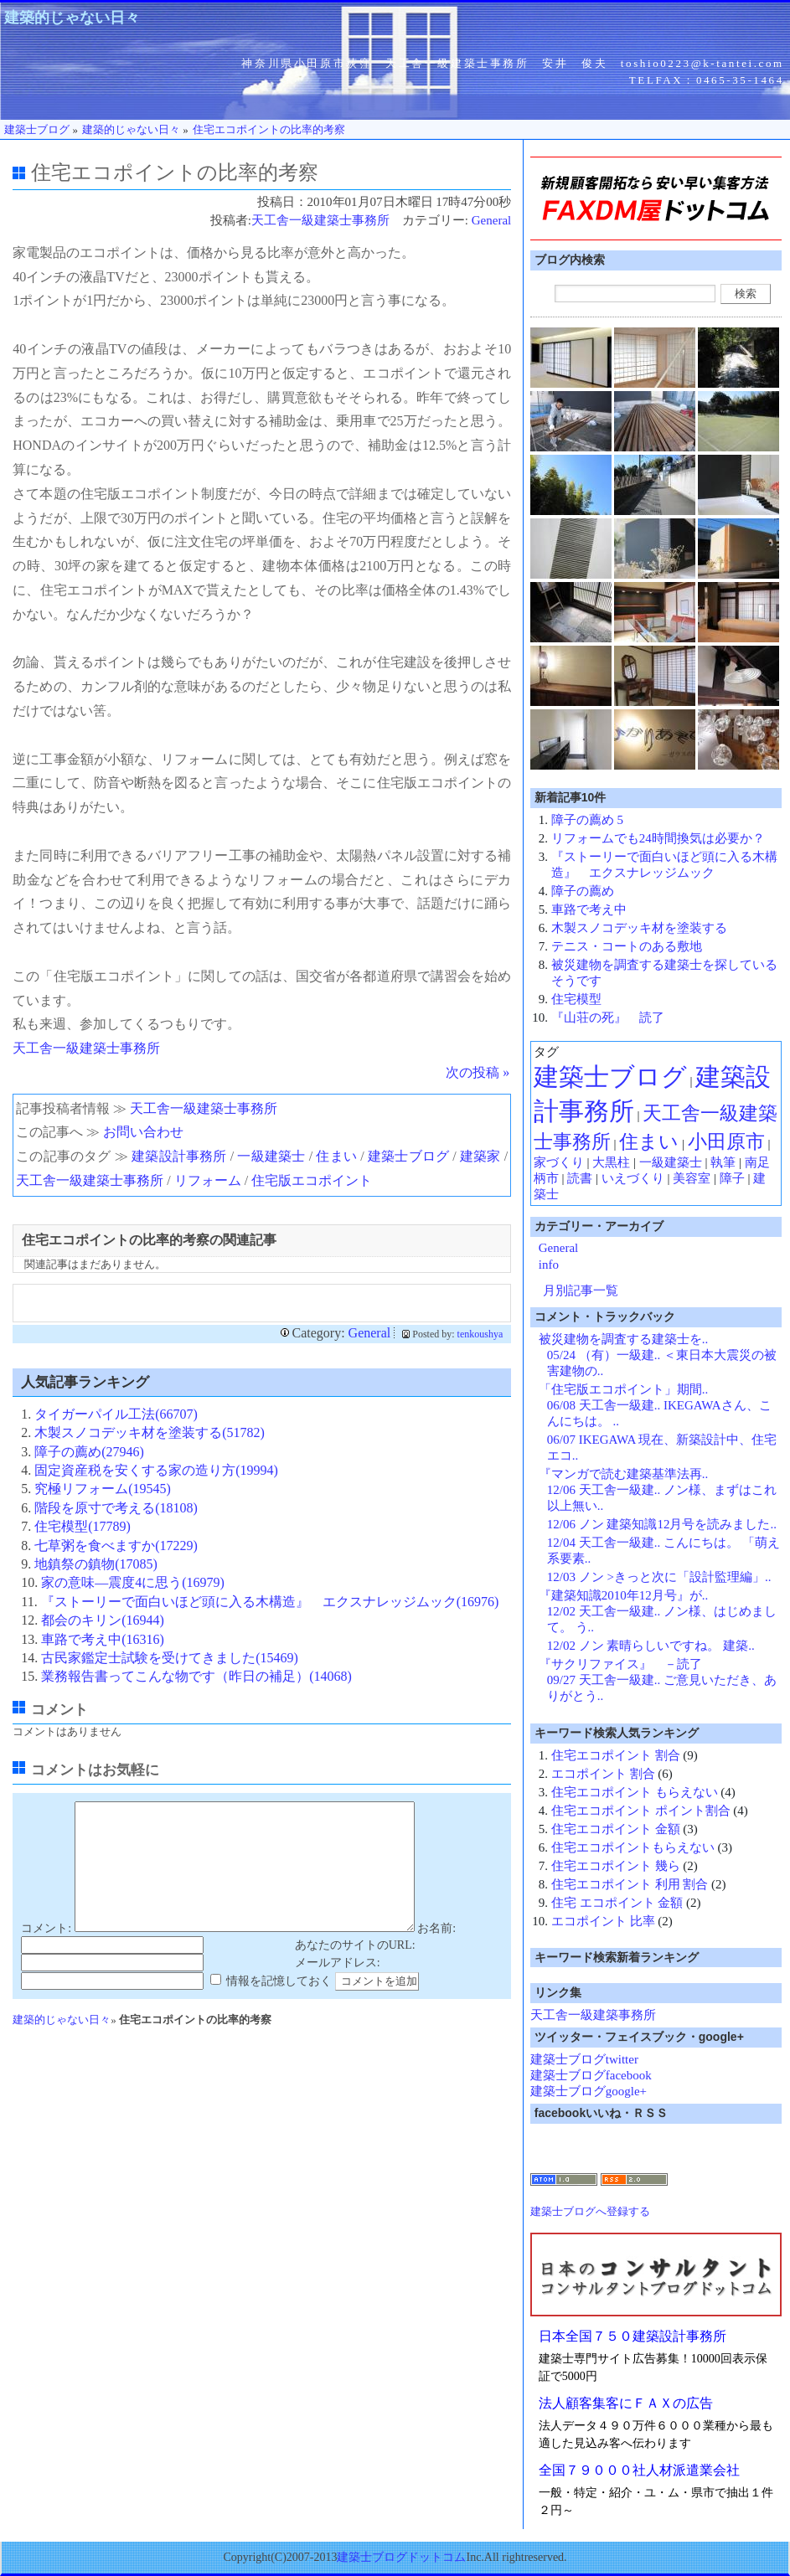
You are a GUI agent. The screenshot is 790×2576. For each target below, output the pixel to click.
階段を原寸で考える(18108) (116, 1508)
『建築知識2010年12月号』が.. (624, 1595)
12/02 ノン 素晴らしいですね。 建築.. (651, 1645)
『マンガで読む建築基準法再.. (624, 1474)
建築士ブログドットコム (401, 2557)
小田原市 (726, 1141)
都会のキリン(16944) (102, 1620)
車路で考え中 (589, 909)
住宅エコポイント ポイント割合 (641, 1810)
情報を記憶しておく (279, 2006)
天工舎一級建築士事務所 (320, 220)
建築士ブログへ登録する (590, 2211)
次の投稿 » (477, 1072)
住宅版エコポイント (311, 1180)
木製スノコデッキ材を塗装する (639, 928)
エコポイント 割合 (603, 1773)
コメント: (46, 1953)
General (491, 220)
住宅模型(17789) (82, 1526)
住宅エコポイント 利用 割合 (630, 1884)
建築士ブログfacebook (591, 2075)
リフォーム (207, 1180)
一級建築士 (271, 1156)
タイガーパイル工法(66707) (116, 1414)
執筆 (723, 1162)
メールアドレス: (337, 1987)
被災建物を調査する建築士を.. (624, 1339)
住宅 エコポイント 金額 (617, 1902)
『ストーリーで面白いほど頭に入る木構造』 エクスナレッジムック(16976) (270, 1602)
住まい (336, 1156)
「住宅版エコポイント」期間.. (624, 1389)
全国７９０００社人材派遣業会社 (639, 2470)
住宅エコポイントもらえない (633, 1847)
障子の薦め (582, 891)
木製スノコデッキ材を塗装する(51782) (149, 1432)
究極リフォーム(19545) (102, 1488)
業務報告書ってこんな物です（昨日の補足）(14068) (196, 1676)
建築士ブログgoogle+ (588, 2091)
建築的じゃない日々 (72, 17)
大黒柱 (611, 1162)
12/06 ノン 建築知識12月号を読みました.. (662, 1524)
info (549, 1264)
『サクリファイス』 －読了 (620, 1664)
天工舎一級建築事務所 (593, 2015)
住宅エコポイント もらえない (634, 1792)
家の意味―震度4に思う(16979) (133, 1582)
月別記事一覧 (580, 1290)
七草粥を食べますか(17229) (116, 1545)
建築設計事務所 (179, 1156)
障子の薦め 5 (587, 820)
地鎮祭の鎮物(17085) (95, 1564)
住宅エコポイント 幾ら (615, 1866)
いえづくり (633, 1178)
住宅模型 (576, 999)
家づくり (559, 1162)
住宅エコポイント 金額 (615, 1829)
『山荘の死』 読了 (607, 1017)
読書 (579, 1178)
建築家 (480, 1156)
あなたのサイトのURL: (355, 1970)
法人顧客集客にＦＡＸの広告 (626, 2403)
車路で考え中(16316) (102, 1639)
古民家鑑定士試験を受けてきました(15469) (169, 1658)
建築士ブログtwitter (584, 2059)
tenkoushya (480, 1334)
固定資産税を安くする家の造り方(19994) (156, 1470)
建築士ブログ (408, 1156)
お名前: (436, 1953)
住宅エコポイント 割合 (615, 1755)
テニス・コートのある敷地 (626, 946)
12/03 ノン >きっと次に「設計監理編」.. (659, 1577)
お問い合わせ (143, 1132)
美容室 (691, 1178)
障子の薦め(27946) (89, 1452)
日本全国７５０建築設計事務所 (632, 2336)
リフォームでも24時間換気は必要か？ (658, 838)
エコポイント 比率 (603, 1921)
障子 (732, 1178)
